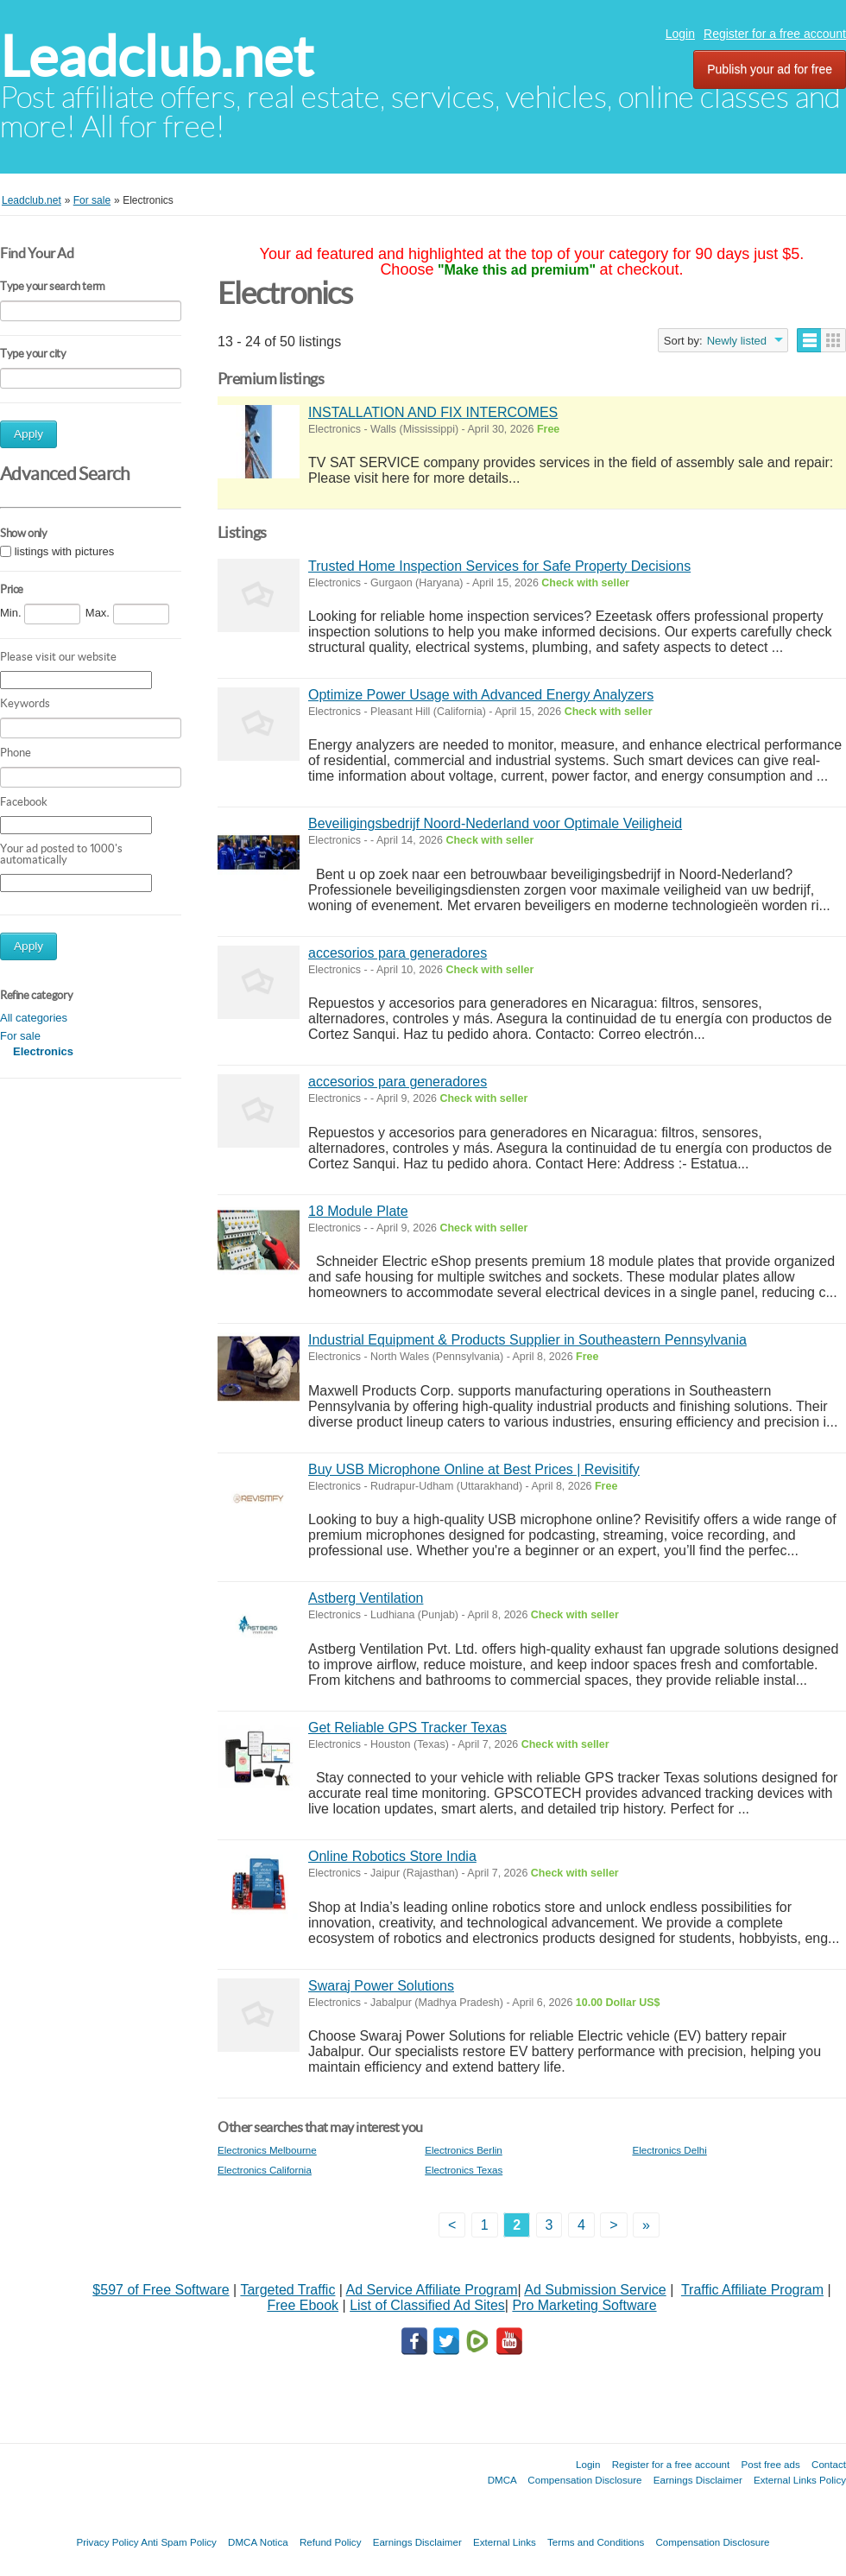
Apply (28, 433)
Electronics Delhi (669, 2149)
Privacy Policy (107, 2542)
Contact (828, 2464)
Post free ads (770, 2464)
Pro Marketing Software (584, 2305)
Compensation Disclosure (584, 2479)
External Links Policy (800, 2479)
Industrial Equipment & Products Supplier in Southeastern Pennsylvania (527, 1339)
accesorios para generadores (397, 953)
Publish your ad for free (769, 69)
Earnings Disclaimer (697, 2479)
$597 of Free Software (160, 2289)
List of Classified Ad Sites (427, 2305)
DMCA (502, 2479)
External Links (504, 2542)
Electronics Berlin (463, 2149)
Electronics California (265, 2169)
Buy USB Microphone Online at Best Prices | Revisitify (474, 1469)
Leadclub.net (156, 56)
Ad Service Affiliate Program (432, 2289)
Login (680, 34)
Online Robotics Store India (392, 1856)
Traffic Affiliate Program (752, 2289)
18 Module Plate (358, 1211)
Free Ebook (302, 2305)
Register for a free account (775, 34)
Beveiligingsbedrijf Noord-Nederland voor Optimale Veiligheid (495, 823)
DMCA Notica (258, 2542)
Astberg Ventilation (365, 1598)
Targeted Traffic (287, 2289)
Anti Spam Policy (179, 2542)
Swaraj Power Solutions (381, 1985)
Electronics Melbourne (267, 2149)
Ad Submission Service (595, 2289)
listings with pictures (65, 551)
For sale (20, 1035)
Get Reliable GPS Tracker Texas (407, 1727)
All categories (33, 1017)
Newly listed (737, 340)
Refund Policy (331, 2542)
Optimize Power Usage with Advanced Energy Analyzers (480, 694)
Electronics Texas (463, 2169)
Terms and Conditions (595, 2542)
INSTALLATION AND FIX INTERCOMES (433, 412)
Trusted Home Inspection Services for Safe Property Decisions (499, 566)
